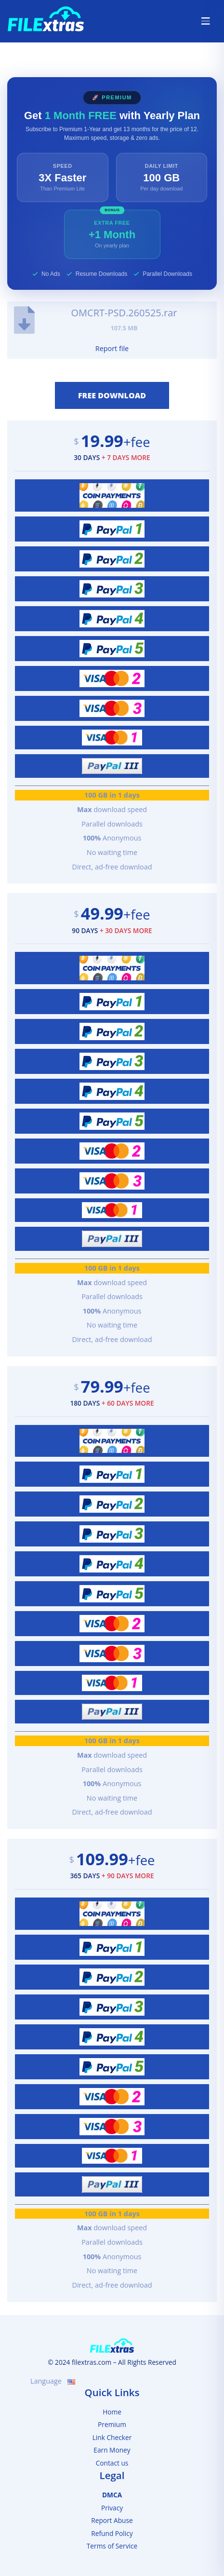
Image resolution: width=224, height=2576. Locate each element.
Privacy (112, 2507)
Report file (112, 348)
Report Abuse (112, 2520)
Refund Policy (111, 2533)
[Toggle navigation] (205, 21)
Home (112, 2411)
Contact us (112, 2463)
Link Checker (112, 2437)
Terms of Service (112, 2545)
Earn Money (111, 2449)
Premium (112, 2424)
